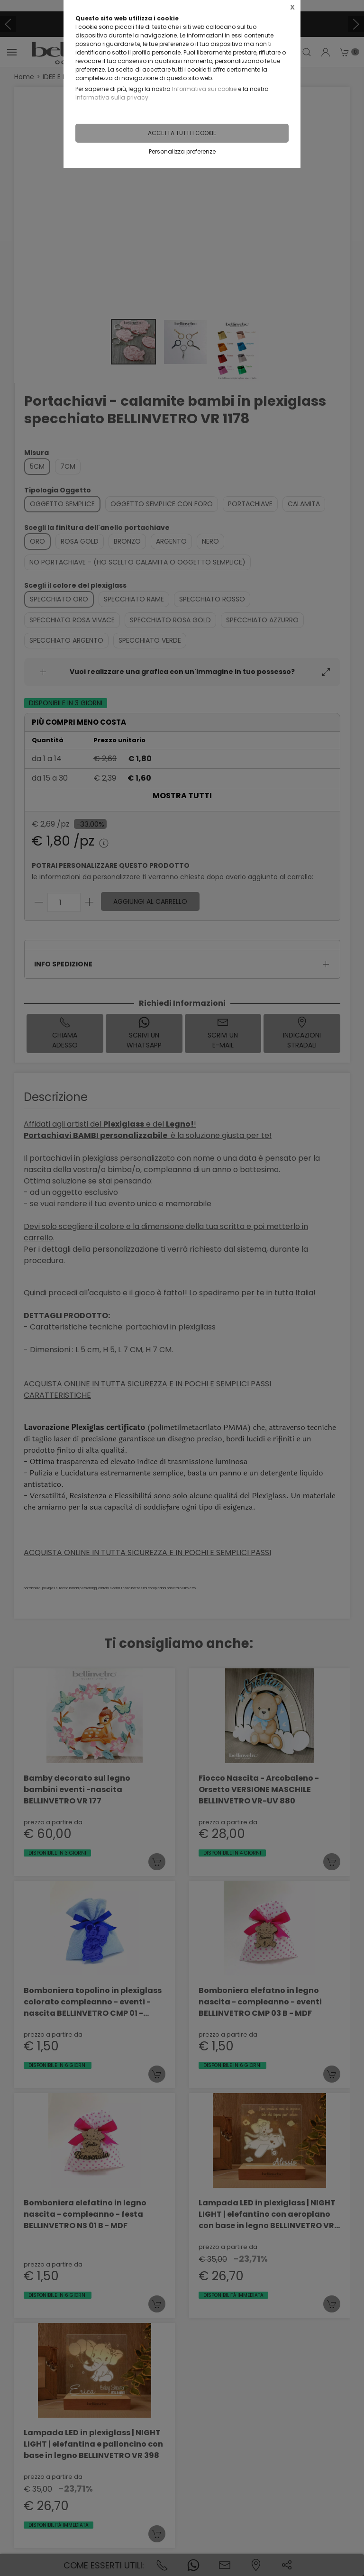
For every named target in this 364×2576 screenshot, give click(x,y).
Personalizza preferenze (182, 151)
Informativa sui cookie (204, 89)
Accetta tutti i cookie (182, 133)
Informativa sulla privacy (111, 97)
